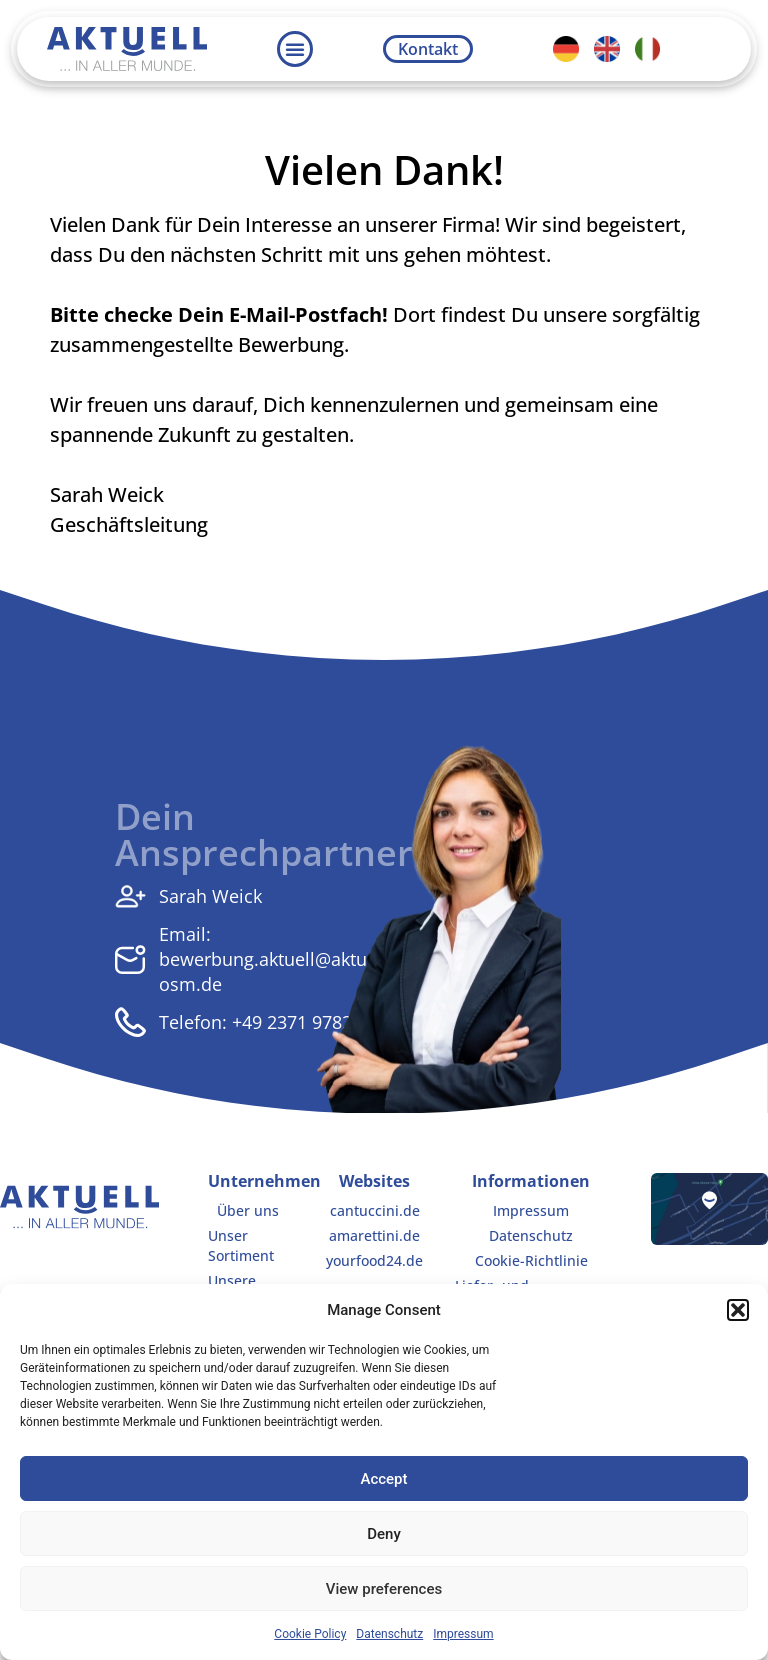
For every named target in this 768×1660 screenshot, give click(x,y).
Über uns (248, 1210)
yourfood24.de (374, 1260)
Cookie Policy (310, 1634)
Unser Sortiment (241, 1245)
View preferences (384, 1589)
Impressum (463, 1634)
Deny (384, 1534)
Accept (383, 1479)
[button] (738, 1310)
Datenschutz (389, 1634)
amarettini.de (374, 1235)
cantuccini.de (374, 1210)
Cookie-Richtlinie (531, 1260)
